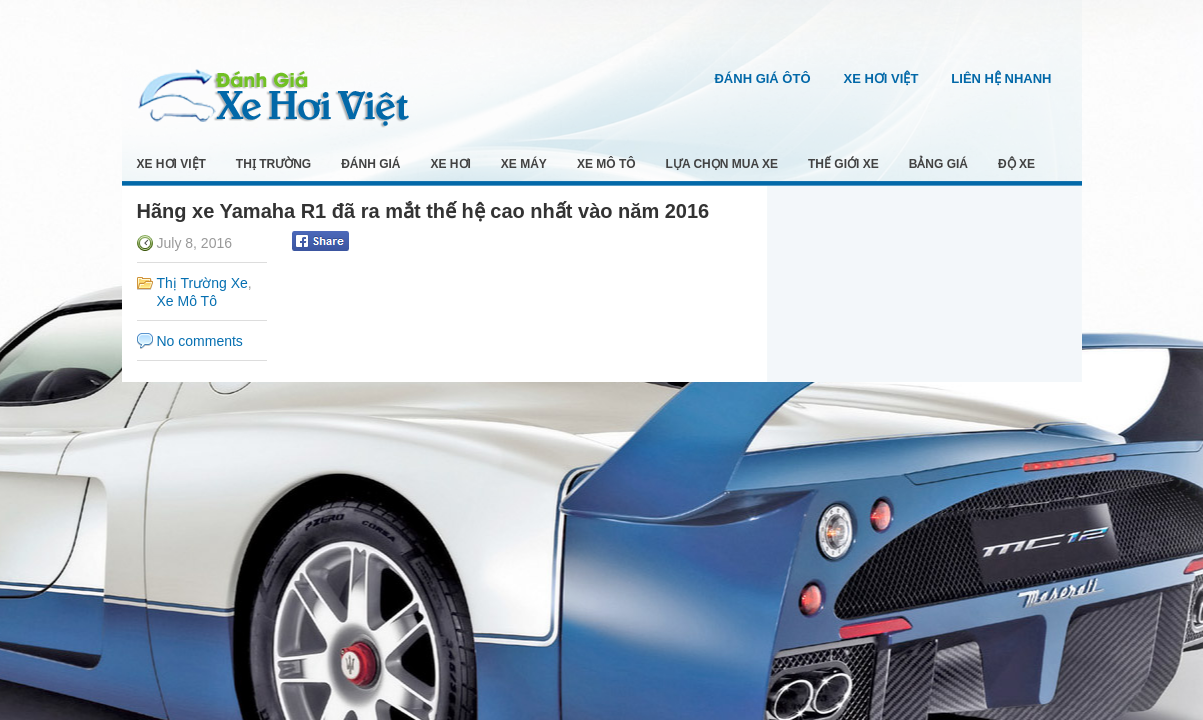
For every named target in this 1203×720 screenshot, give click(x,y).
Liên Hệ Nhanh (1001, 78)
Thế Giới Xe (843, 164)
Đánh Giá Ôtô (762, 78)
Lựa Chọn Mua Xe (722, 164)
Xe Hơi (451, 164)
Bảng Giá (938, 164)
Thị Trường (273, 164)
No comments (200, 341)
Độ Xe (1016, 164)
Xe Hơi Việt (881, 78)
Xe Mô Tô (606, 164)
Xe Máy (524, 164)
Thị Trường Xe (202, 283)
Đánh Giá (370, 164)
